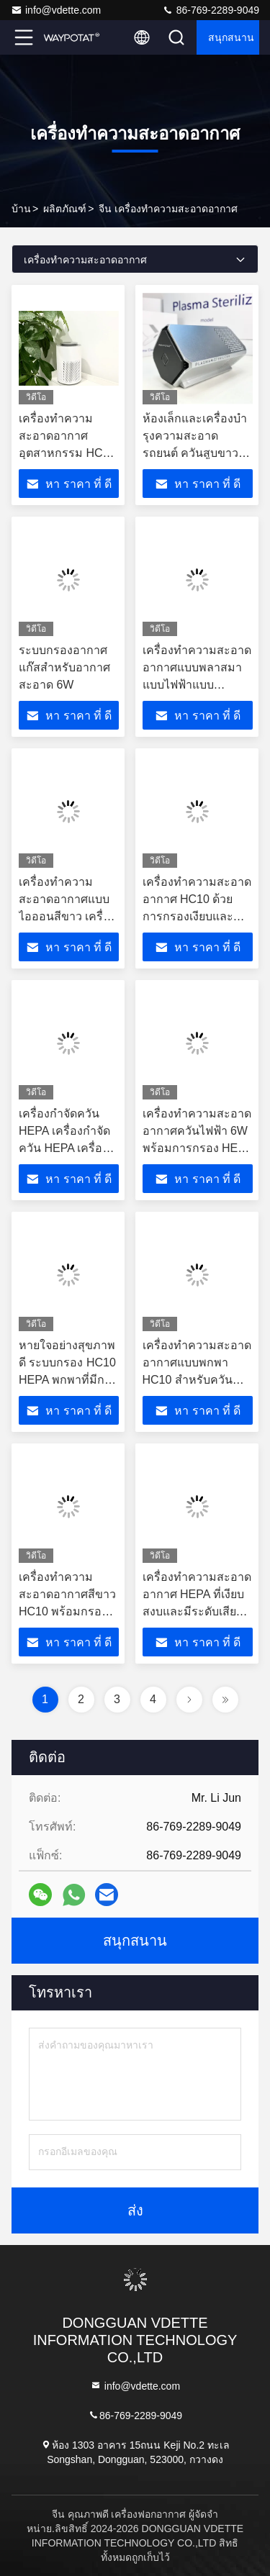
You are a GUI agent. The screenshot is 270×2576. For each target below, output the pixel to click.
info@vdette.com (56, 10)
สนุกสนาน (231, 37)
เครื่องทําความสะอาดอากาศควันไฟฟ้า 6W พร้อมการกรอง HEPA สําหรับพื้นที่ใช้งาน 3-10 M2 (197, 1148)
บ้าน (21, 208)
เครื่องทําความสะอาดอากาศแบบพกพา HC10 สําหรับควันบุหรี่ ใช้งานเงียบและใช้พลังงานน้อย (197, 1379)
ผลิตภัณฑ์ (64, 208)
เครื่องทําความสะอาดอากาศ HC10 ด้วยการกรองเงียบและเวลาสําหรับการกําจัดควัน (197, 916)
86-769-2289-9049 (210, 10)
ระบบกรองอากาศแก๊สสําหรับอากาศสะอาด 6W (64, 667)
